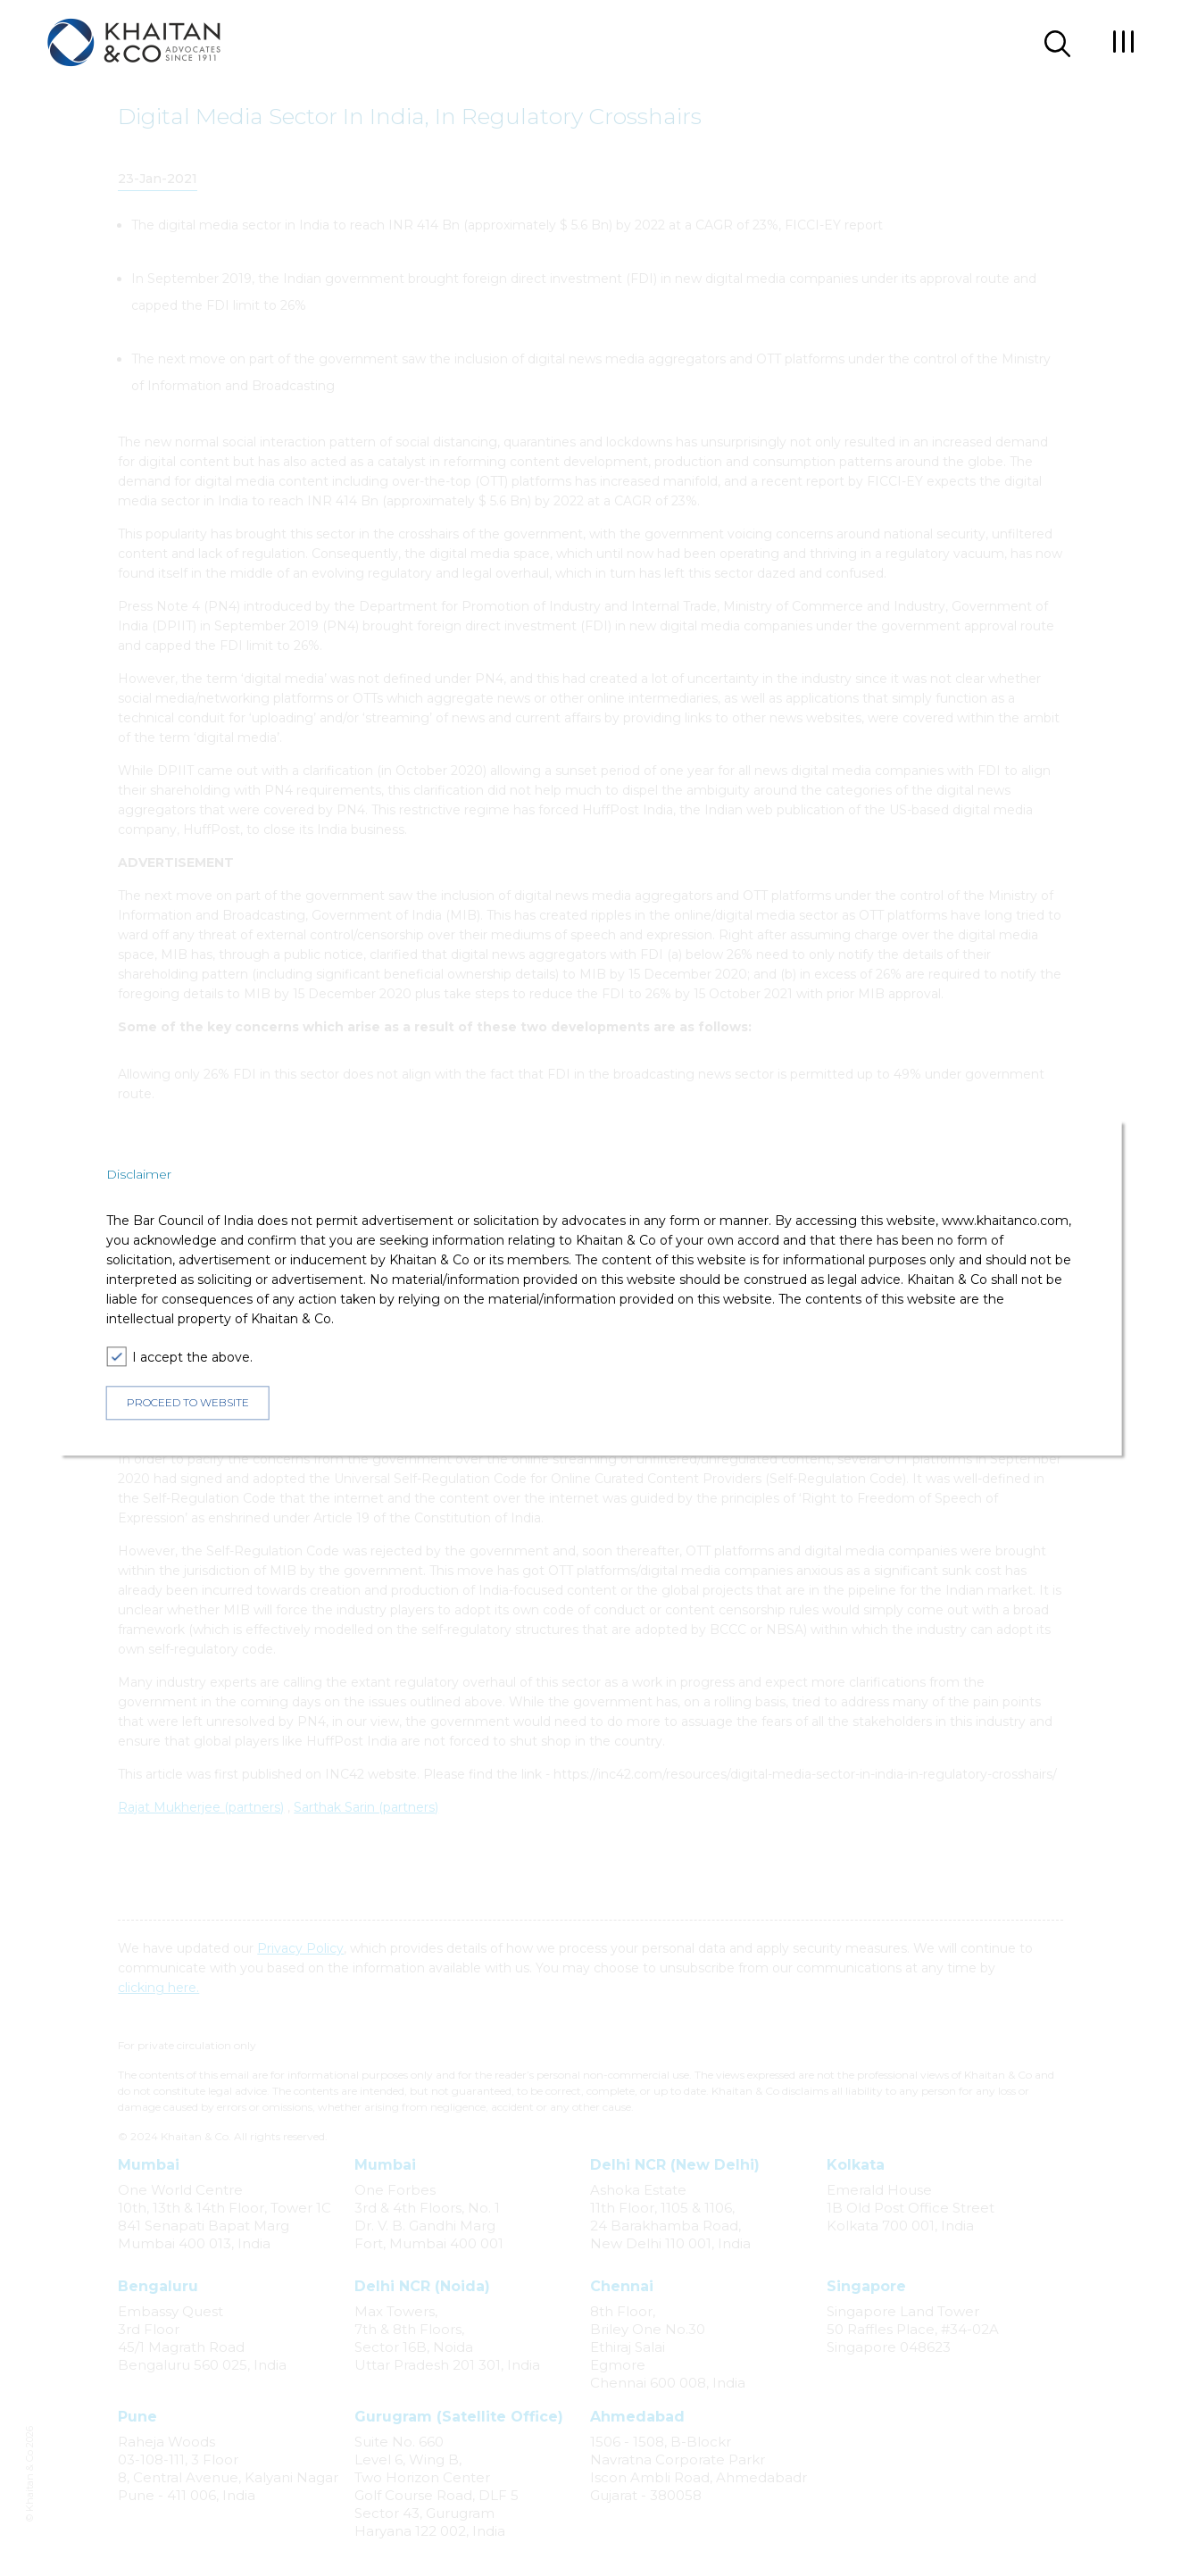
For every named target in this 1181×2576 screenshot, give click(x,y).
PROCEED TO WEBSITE (188, 1403)
